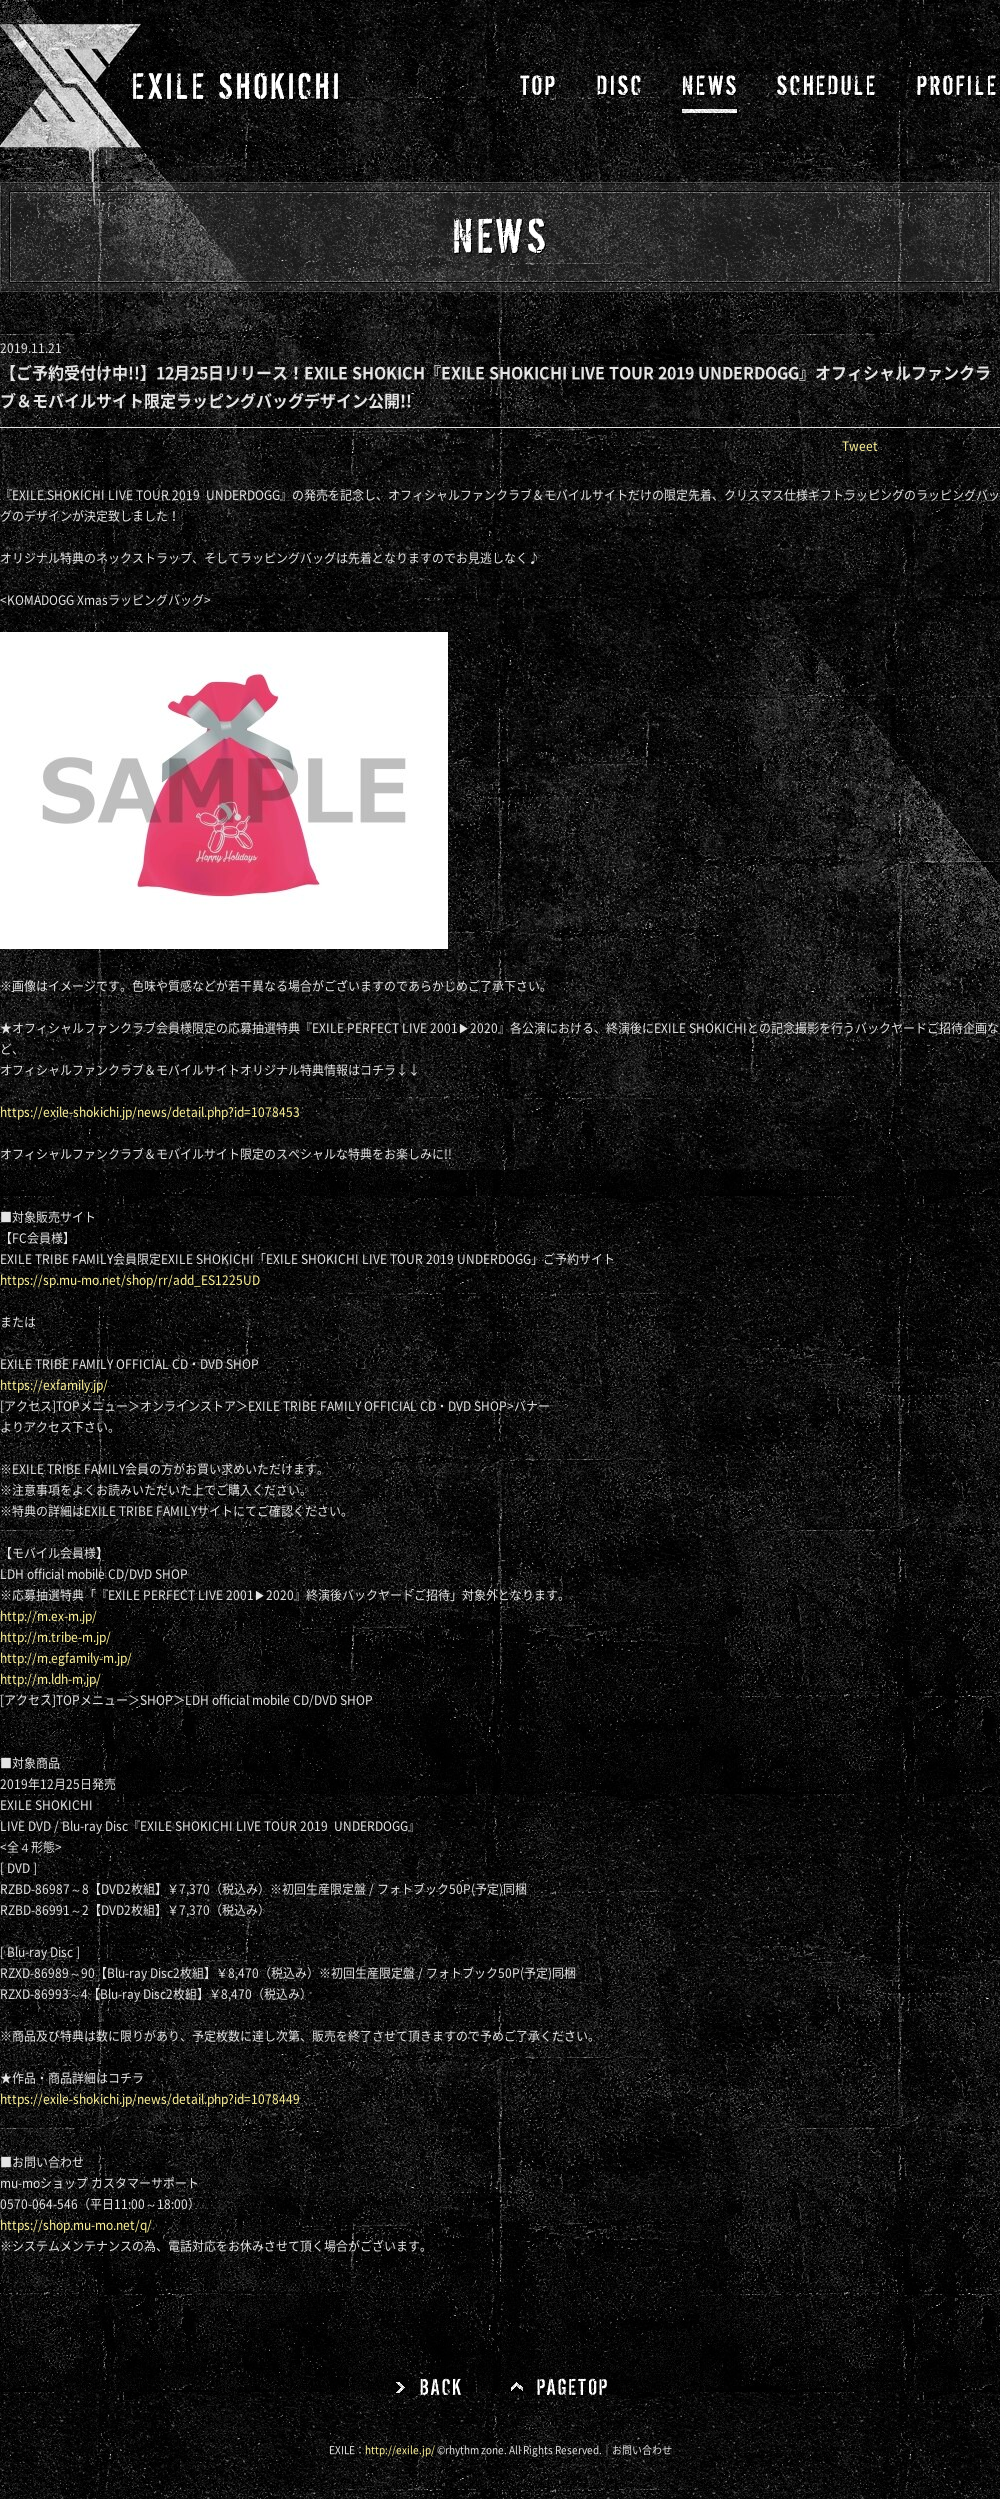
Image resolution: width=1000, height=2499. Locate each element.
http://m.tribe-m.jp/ (55, 1637)
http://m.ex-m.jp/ (48, 1616)
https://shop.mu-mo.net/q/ (76, 2225)
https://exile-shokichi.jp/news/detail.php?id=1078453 (150, 1112)
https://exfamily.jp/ (54, 1385)
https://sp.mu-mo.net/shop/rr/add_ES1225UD (130, 1280)
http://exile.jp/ (400, 2450)
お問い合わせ (642, 2450)
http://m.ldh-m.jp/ (50, 1679)
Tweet (860, 446)
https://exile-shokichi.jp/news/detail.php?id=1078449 (150, 2099)
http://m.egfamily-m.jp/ (66, 1658)
